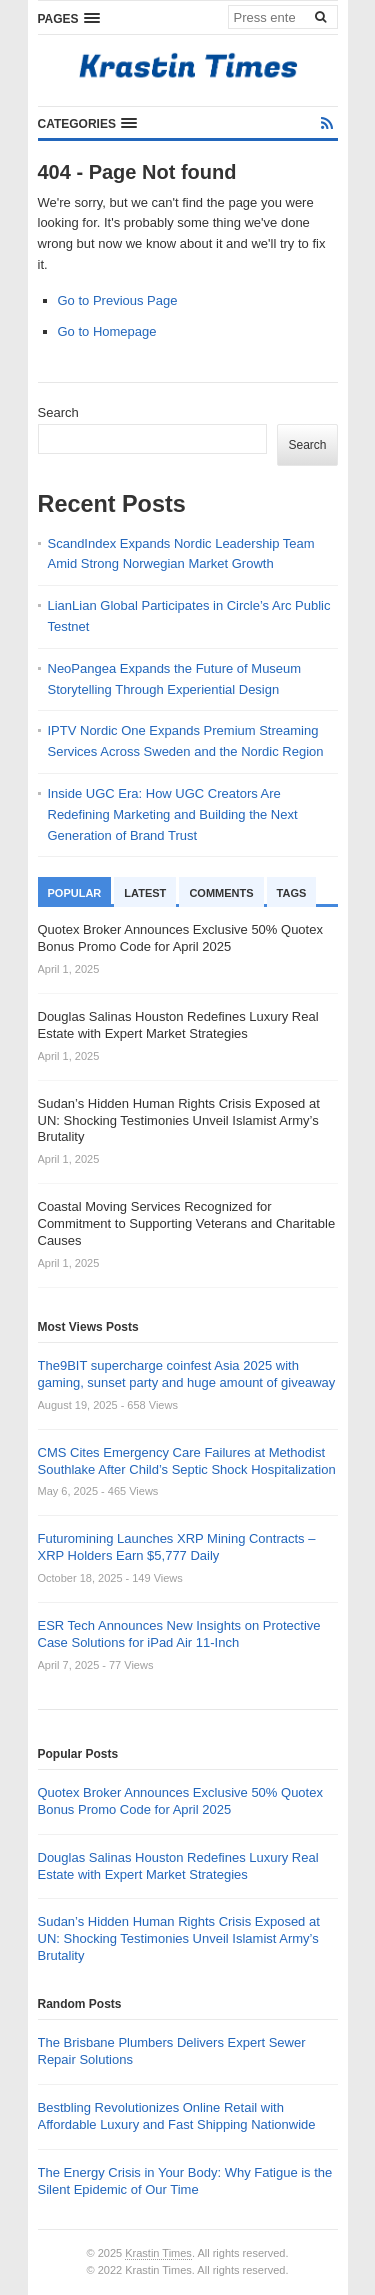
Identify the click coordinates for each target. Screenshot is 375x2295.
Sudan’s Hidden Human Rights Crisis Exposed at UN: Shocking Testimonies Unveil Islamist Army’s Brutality (179, 1938)
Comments (221, 893)
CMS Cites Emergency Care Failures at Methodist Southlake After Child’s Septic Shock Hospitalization (187, 1461)
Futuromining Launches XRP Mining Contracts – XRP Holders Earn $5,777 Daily (177, 1547)
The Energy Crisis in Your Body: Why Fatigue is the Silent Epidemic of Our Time (185, 2181)
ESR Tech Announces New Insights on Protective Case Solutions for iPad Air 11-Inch (179, 1634)
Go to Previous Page (118, 300)
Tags (292, 893)
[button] (69, 18)
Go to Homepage (107, 331)
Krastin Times (158, 2253)
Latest (145, 893)
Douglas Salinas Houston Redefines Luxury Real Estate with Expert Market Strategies (178, 1866)
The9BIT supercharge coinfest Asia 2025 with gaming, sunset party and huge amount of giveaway (187, 1374)
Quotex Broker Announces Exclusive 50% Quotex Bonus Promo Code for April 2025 (180, 1801)
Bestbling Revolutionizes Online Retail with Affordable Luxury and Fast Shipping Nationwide (177, 2116)
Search (58, 412)
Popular (75, 893)
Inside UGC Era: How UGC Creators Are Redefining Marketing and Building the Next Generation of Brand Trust (173, 814)
